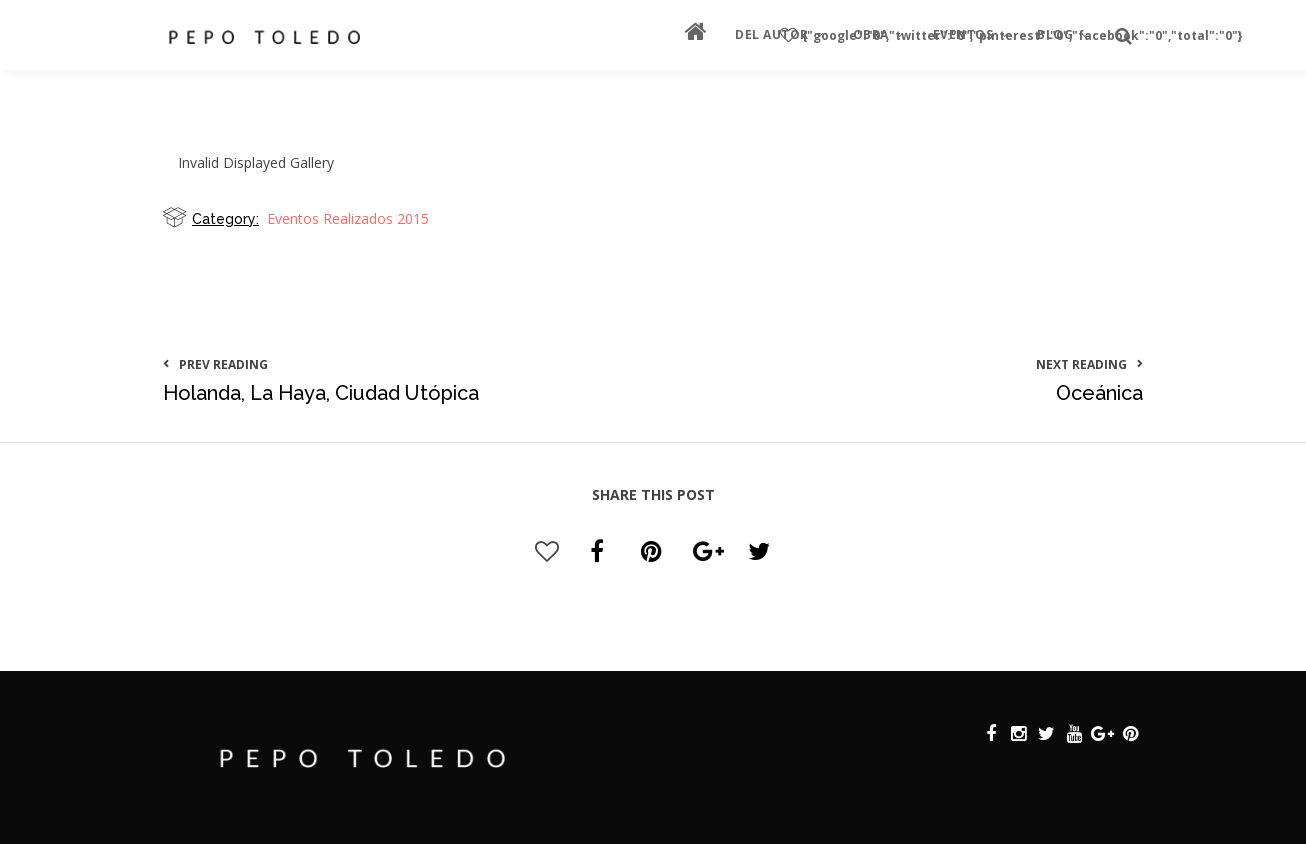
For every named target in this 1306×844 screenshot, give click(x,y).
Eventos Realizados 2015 (348, 218)
